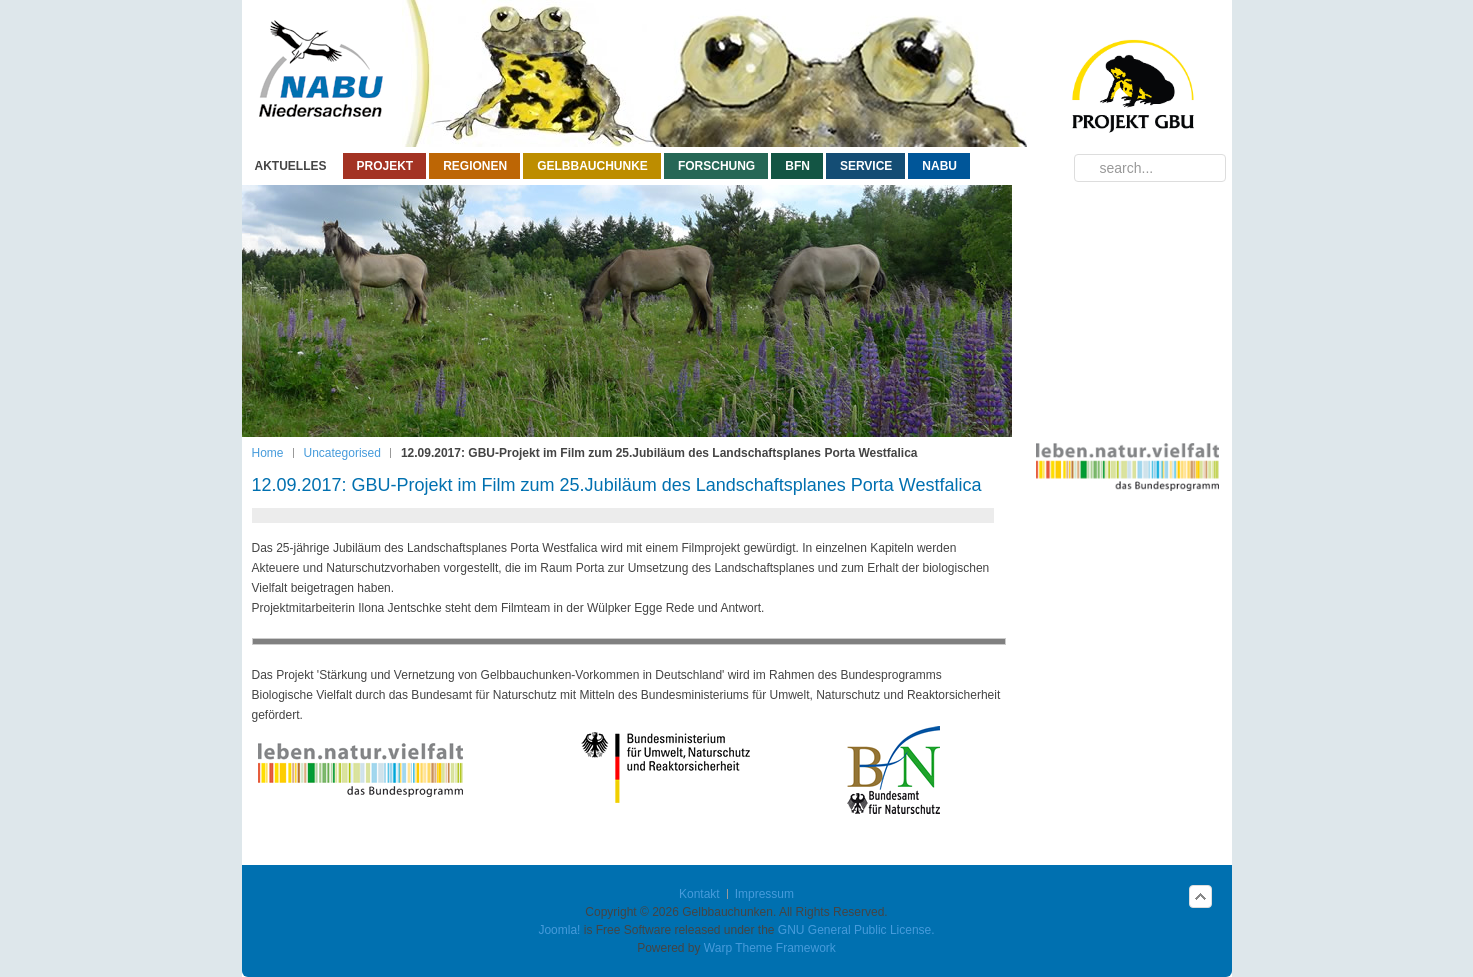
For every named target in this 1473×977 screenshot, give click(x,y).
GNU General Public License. (856, 930)
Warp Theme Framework (770, 948)
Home (268, 453)
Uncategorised (342, 453)
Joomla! (559, 930)
